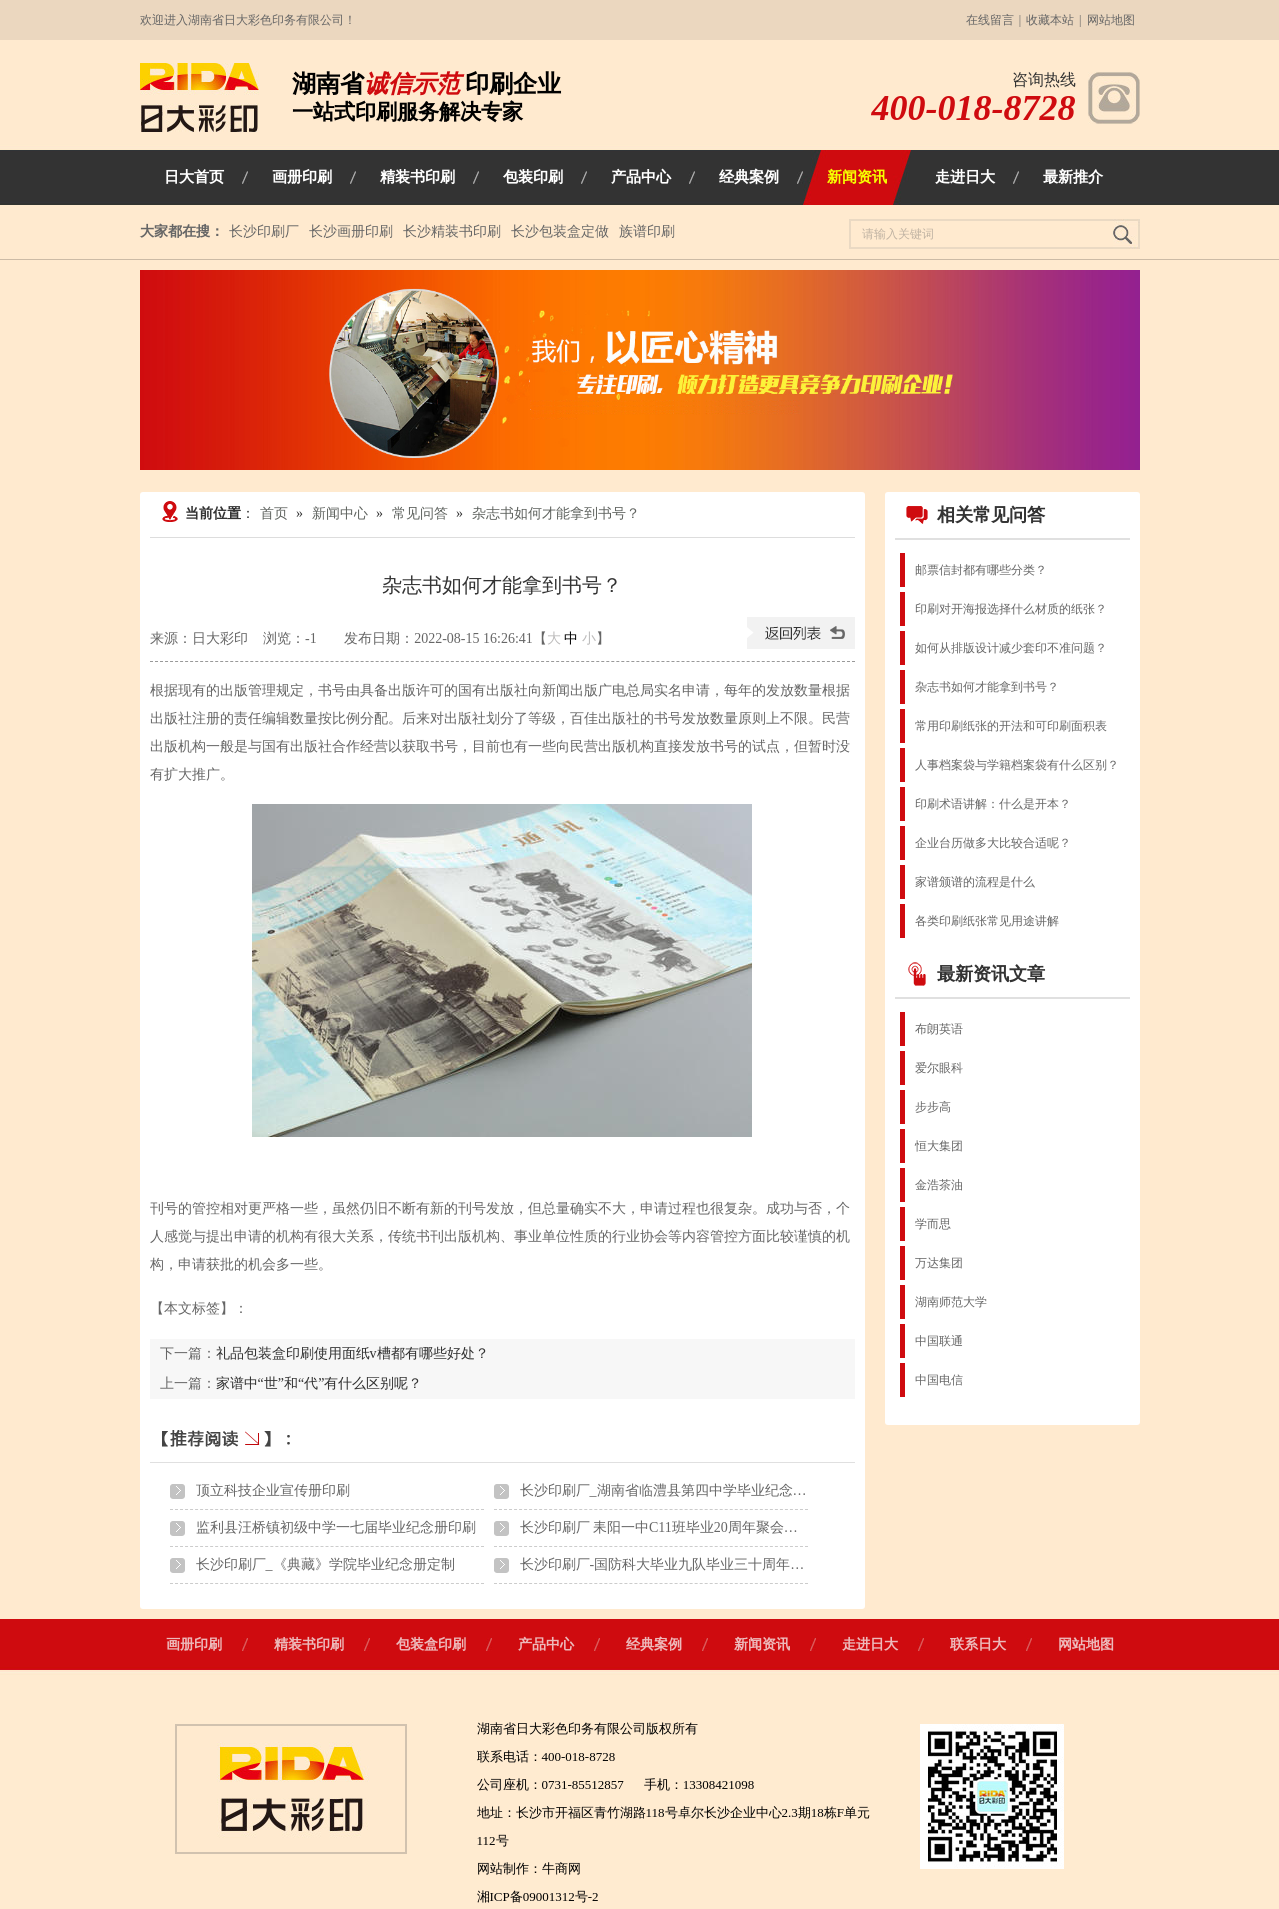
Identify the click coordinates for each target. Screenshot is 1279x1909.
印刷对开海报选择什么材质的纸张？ (1011, 609)
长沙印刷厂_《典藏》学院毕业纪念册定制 (325, 1564)
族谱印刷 (647, 231)
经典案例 (654, 1644)
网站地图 (1111, 20)
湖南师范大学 (951, 1302)
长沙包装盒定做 (560, 231)
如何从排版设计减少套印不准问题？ (1011, 648)
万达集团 (939, 1263)
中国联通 (939, 1341)
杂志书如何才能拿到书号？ (556, 513)
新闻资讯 (762, 1644)
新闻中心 (340, 513)
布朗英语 (939, 1029)
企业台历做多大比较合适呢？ (993, 843)
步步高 (933, 1107)
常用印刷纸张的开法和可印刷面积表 (1011, 726)
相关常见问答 (975, 515)
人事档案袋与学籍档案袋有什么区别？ (1017, 765)
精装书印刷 (309, 1644)
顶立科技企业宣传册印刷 (273, 1490)
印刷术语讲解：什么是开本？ (993, 804)
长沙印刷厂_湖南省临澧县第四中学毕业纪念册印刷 (677, 1490)
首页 (274, 513)
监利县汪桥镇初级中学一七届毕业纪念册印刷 (336, 1527)
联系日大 (978, 1644)
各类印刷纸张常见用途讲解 (987, 921)
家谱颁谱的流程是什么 (975, 882)
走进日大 (870, 1644)
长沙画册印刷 (351, 231)
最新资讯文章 (975, 974)
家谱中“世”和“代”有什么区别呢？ (319, 1383)
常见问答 (420, 513)
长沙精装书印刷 (452, 231)
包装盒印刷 (431, 1644)
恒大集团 (939, 1146)
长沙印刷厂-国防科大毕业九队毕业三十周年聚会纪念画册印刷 (711, 1564)
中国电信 (939, 1380)
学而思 (933, 1224)
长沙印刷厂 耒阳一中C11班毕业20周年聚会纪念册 (673, 1527)
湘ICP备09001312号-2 (538, 1896)
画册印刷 (194, 1644)
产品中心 (546, 1644)
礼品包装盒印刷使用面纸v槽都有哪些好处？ (352, 1353)
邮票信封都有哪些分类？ (981, 570)
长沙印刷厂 (264, 231)
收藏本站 (1050, 20)
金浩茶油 (939, 1185)
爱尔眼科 (939, 1068)
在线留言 (990, 20)
